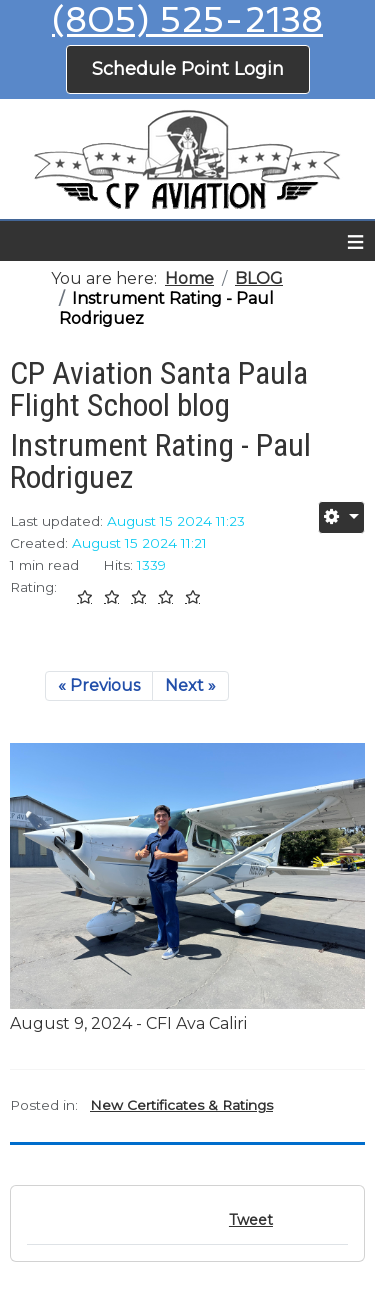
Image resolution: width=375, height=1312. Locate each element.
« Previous (99, 685)
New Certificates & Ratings (181, 1105)
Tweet (251, 1220)
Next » (190, 685)
